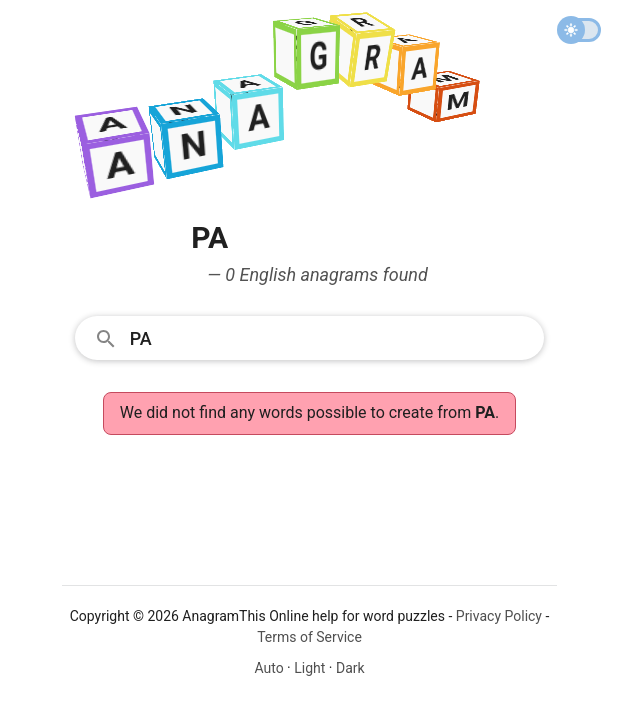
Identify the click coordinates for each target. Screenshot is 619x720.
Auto (268, 668)
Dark (350, 668)
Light (309, 668)
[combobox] (310, 337)
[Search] (331, 337)
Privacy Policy (499, 616)
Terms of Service (309, 637)
